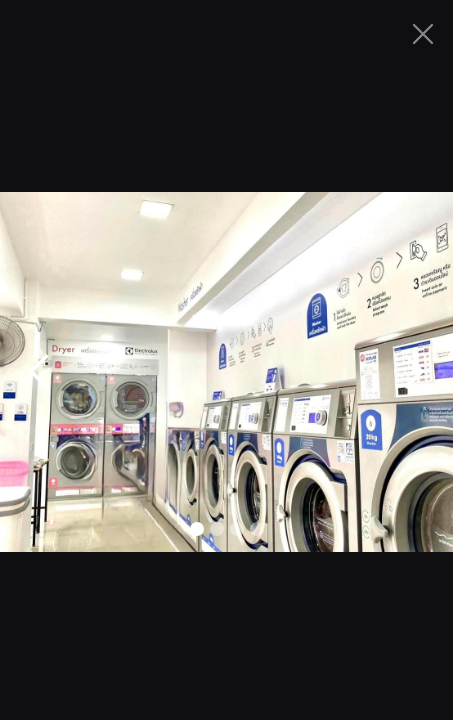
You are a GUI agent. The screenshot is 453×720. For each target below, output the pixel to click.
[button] (40, 372)
